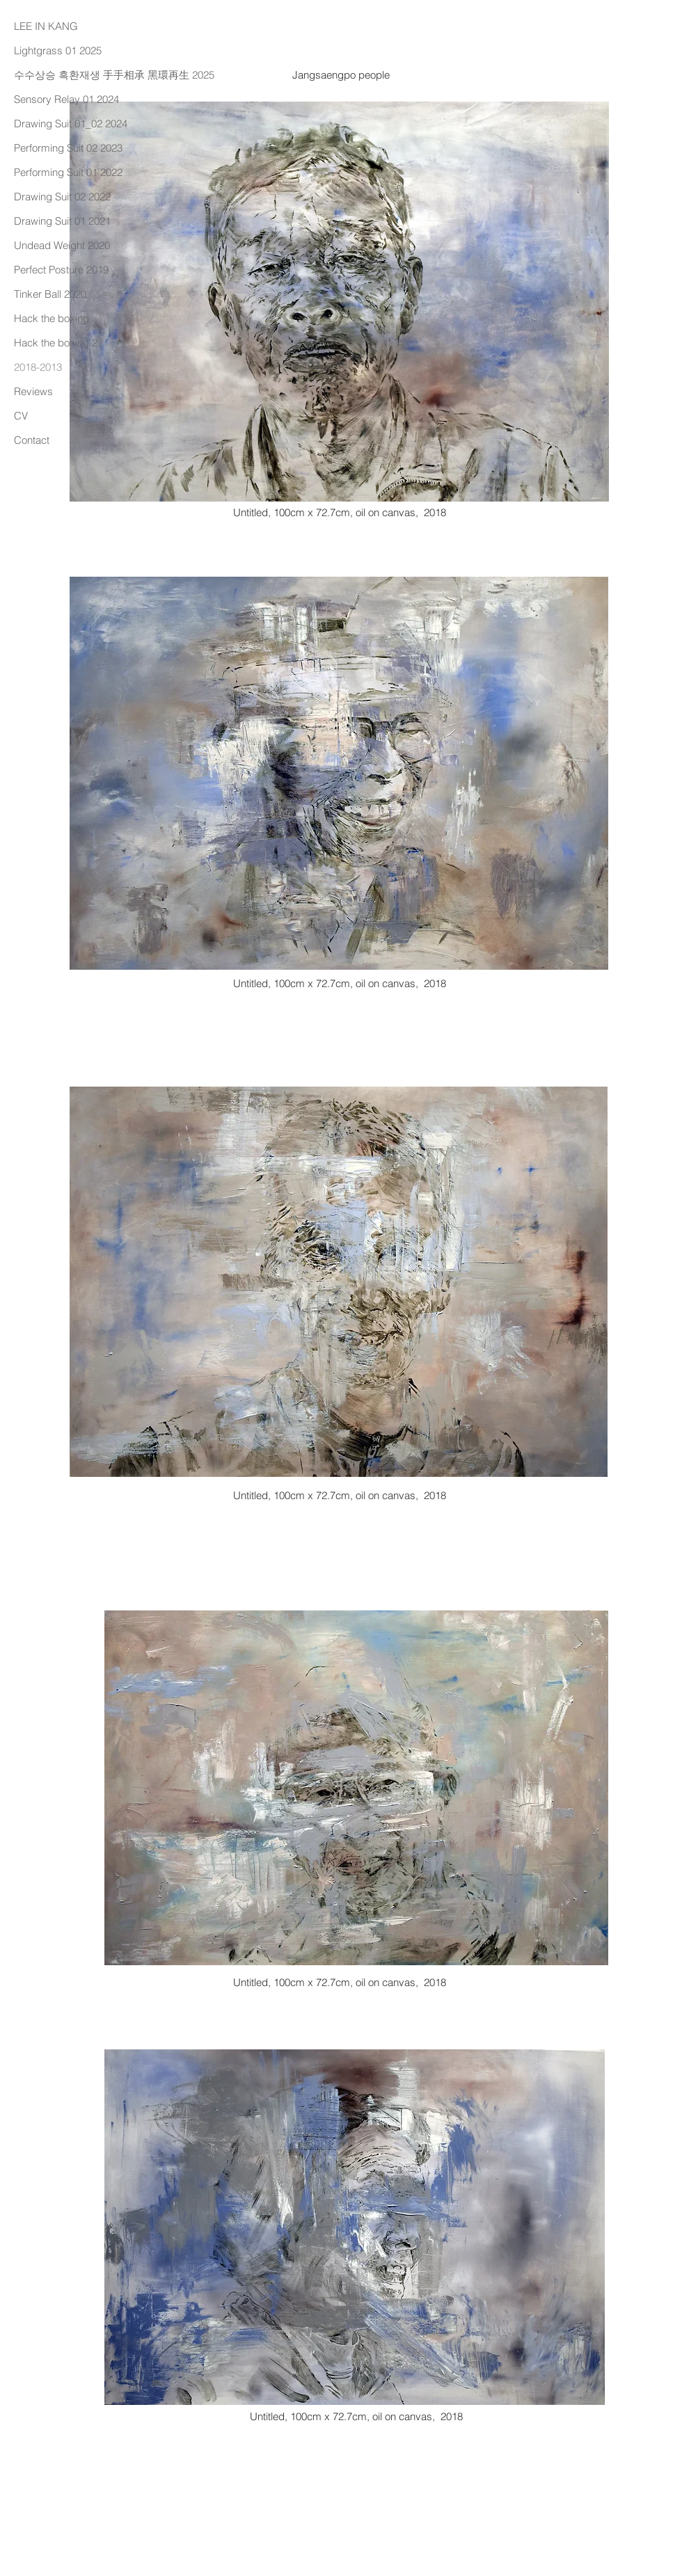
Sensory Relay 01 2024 (66, 99)
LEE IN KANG (46, 26)
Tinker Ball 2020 (50, 294)
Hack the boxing (51, 318)
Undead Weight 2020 (62, 245)
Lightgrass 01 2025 (58, 50)
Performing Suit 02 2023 (68, 147)
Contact (31, 440)
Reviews (33, 391)
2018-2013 (38, 367)
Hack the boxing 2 (55, 342)
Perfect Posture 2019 (61, 269)
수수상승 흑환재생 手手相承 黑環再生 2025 (91, 74)
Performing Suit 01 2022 (68, 172)
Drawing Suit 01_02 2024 (70, 123)
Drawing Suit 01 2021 (62, 220)
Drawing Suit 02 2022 (62, 196)
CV (21, 415)
